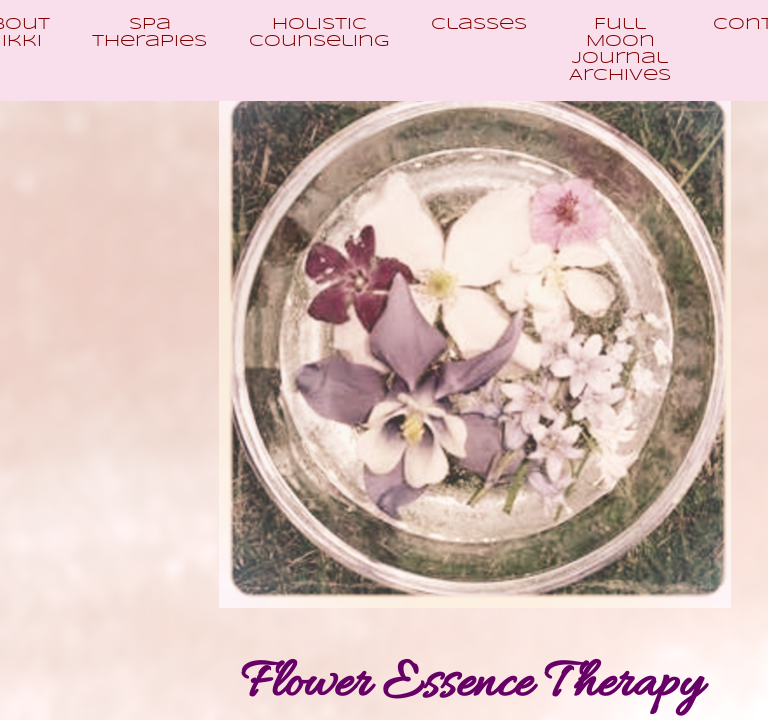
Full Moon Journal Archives (620, 50)
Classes (479, 24)
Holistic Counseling (319, 33)
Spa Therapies (149, 33)
